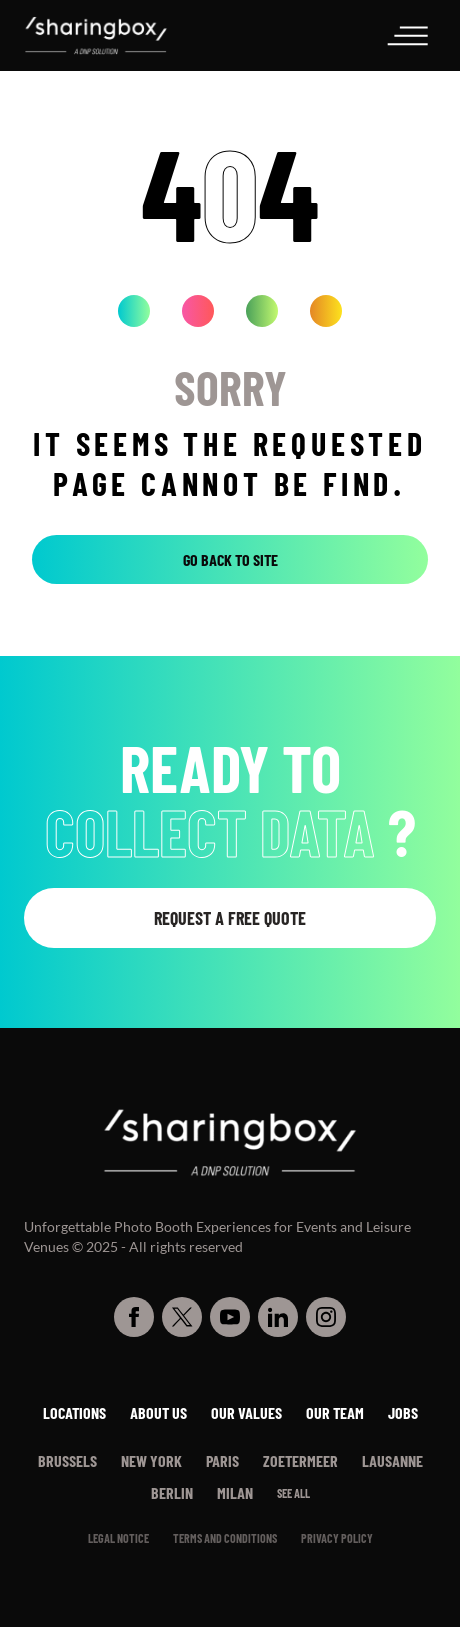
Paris (222, 1460)
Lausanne (392, 1460)
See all (293, 1493)
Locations (74, 1412)
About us (158, 1412)
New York (151, 1460)
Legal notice (118, 1538)
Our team (335, 1412)
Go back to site (230, 559)
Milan (235, 1492)
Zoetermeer (300, 1460)
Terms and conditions (225, 1538)
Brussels (67, 1460)
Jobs (403, 1412)
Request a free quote (230, 918)
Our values (246, 1412)
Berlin (172, 1492)
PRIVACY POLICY (337, 1538)
